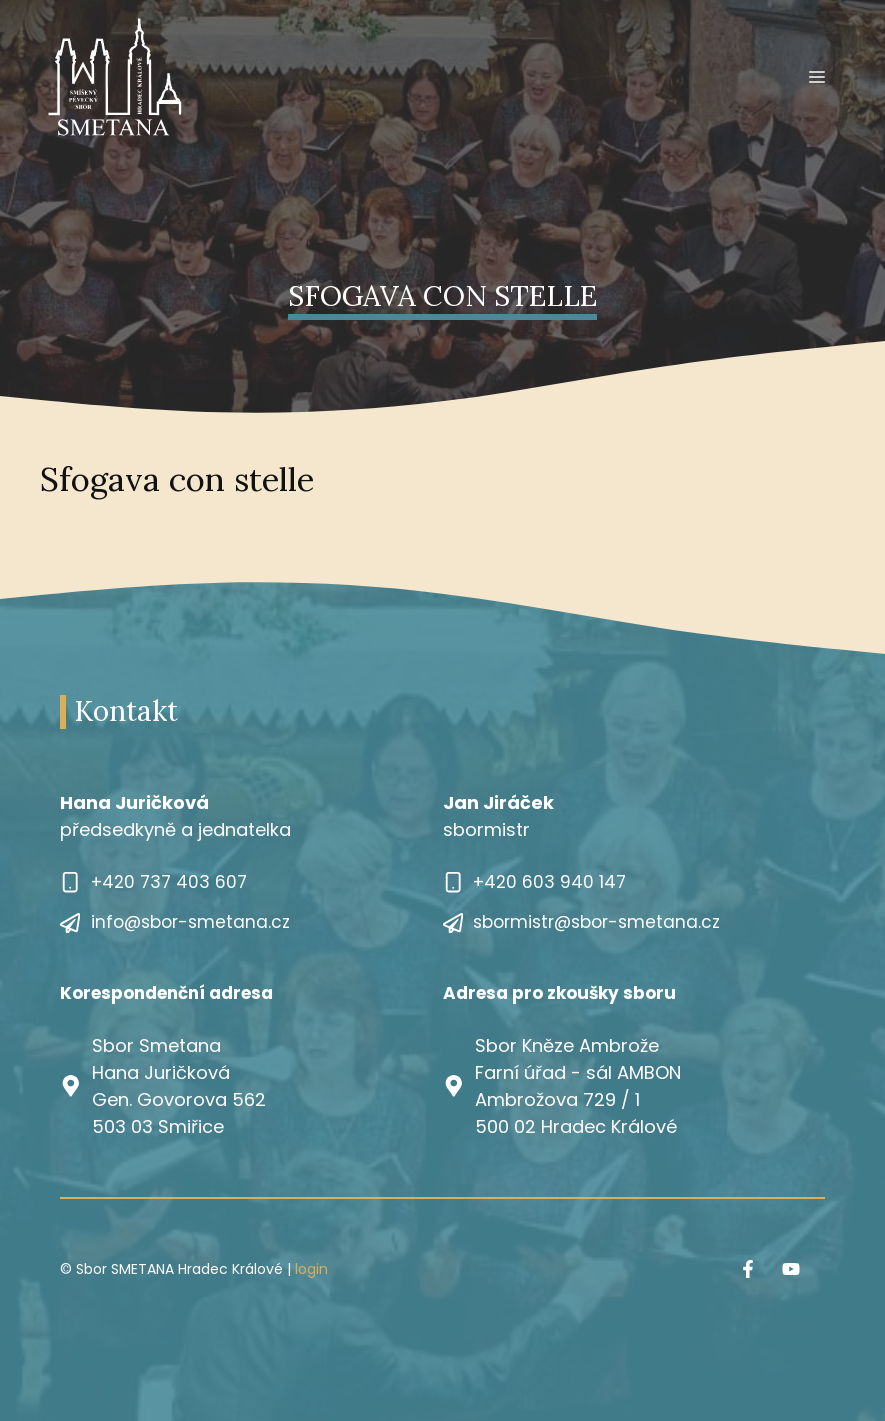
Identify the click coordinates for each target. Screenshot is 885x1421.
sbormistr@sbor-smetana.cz (596, 922)
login (311, 1269)
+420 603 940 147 (549, 882)
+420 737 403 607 (169, 882)
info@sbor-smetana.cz (190, 922)
